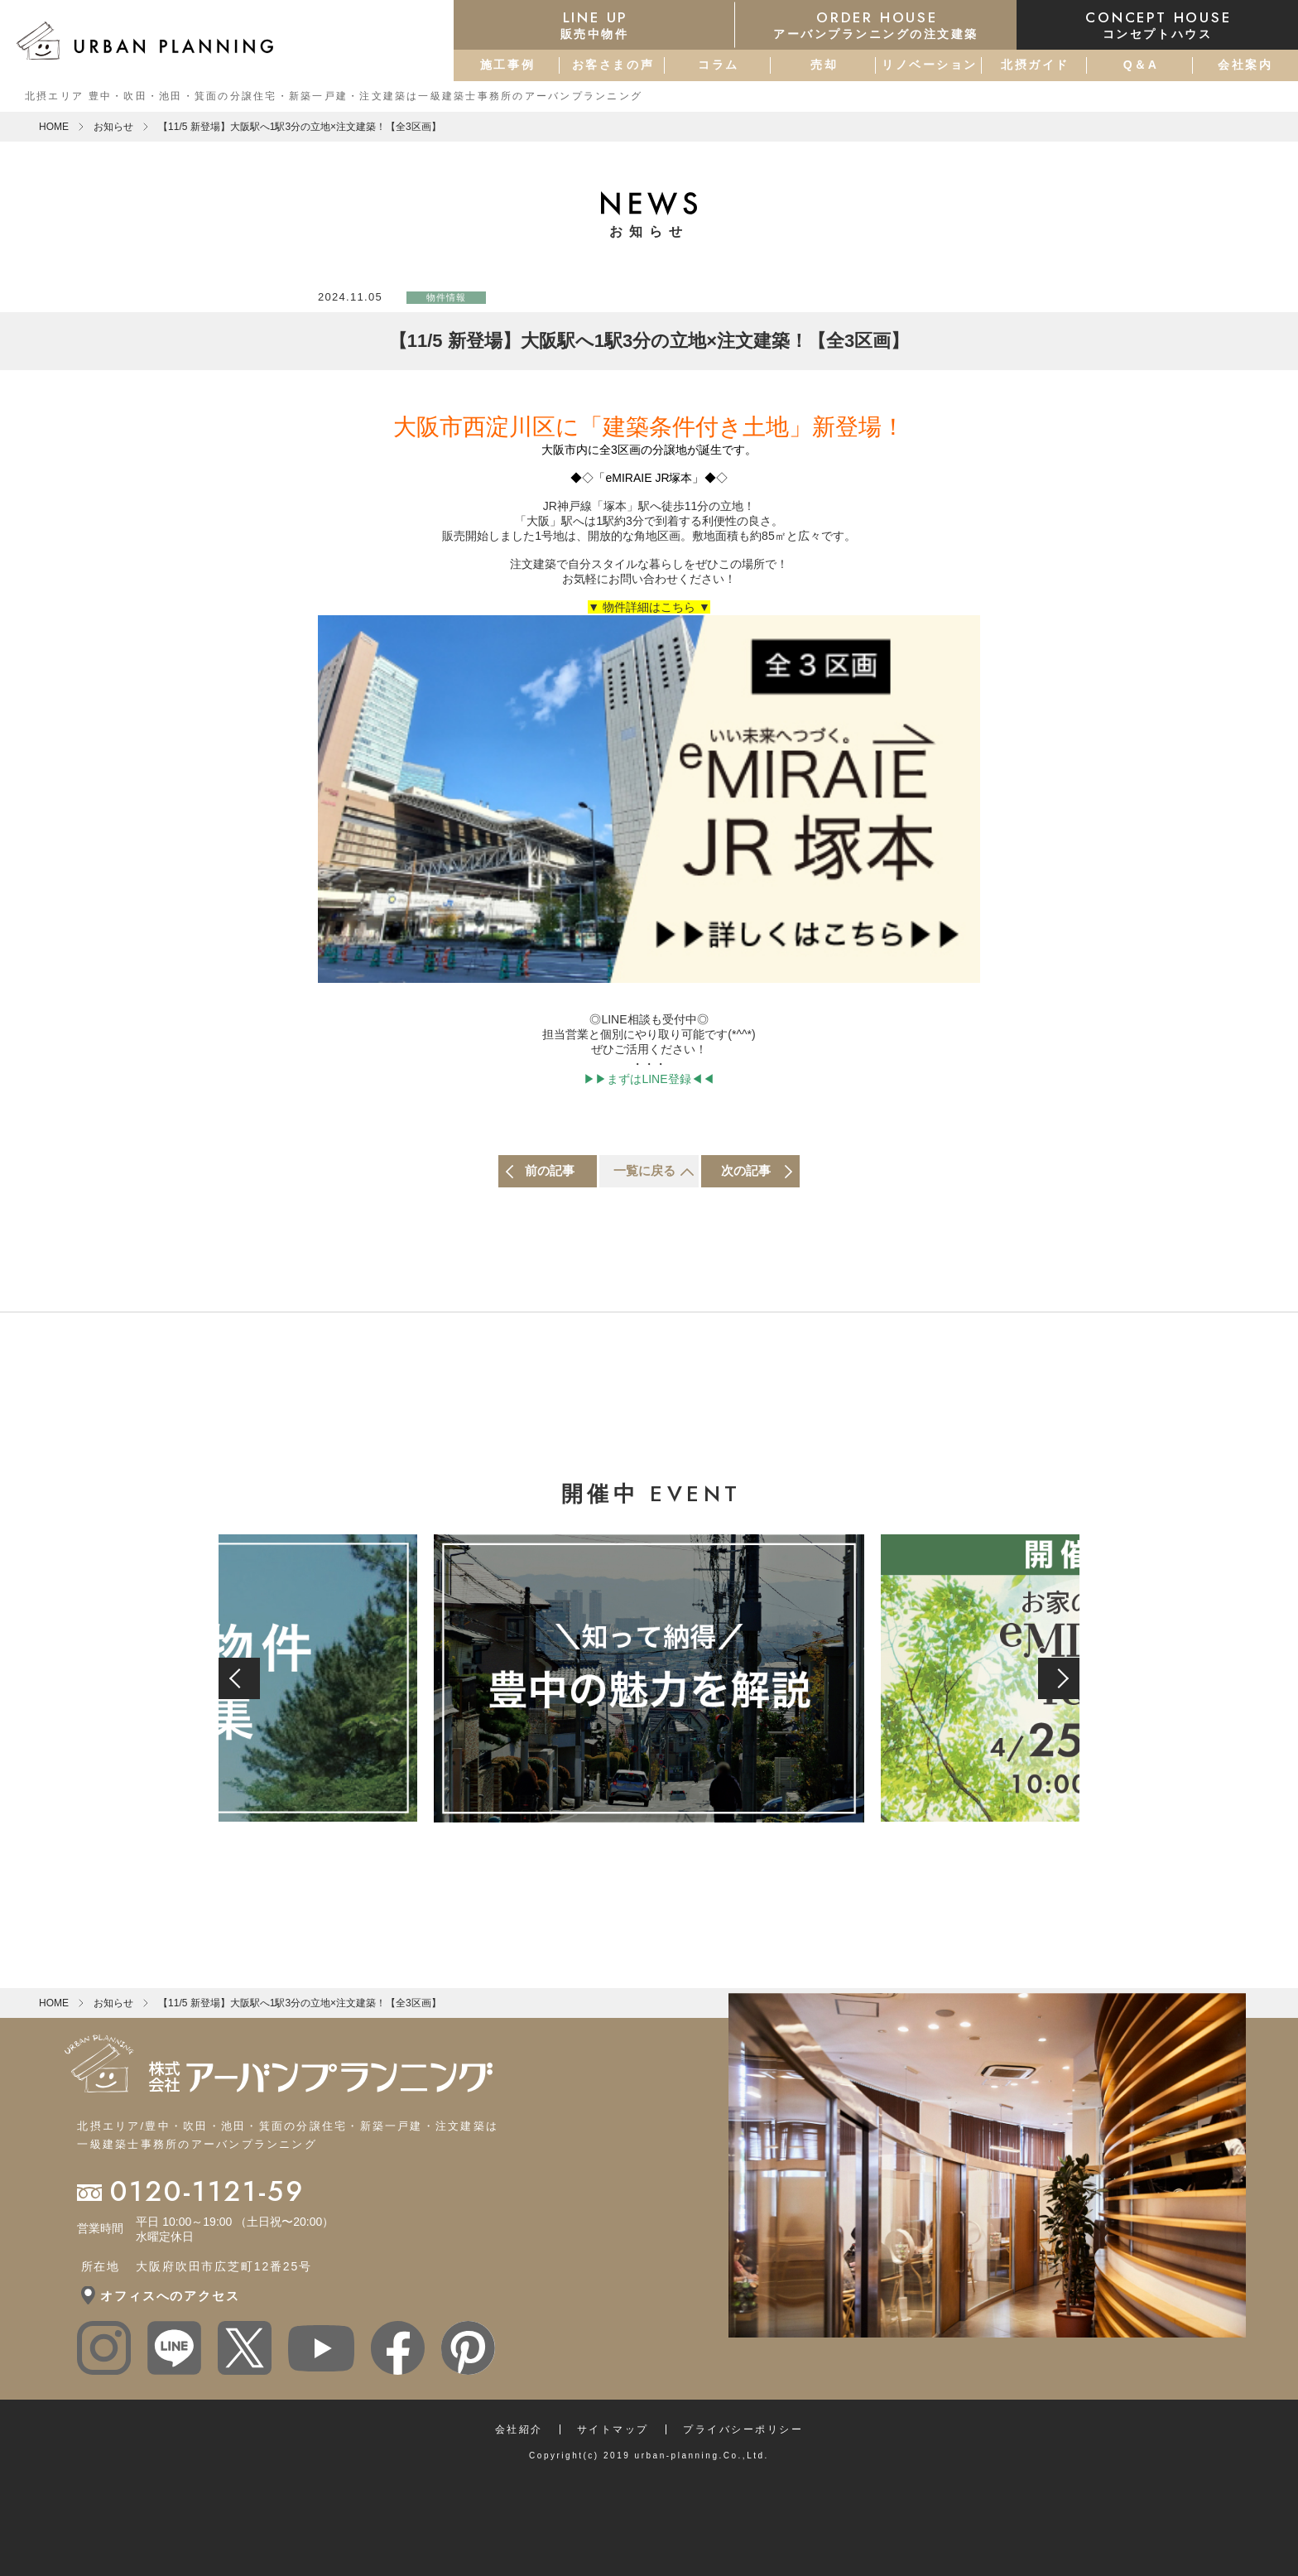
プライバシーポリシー (743, 2429)
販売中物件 (594, 24)
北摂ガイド (1035, 64)
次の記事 (746, 1170)
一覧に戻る (644, 1170)
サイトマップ (613, 2429)
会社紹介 (519, 2429)
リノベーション (930, 64)
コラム (718, 64)
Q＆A (1141, 64)
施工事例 (507, 64)
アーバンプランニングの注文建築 (875, 24)
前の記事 (549, 1170)
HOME (54, 126)
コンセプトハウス (1157, 24)
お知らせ (113, 126)
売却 (824, 64)
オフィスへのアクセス (169, 2296)
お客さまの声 (613, 64)
